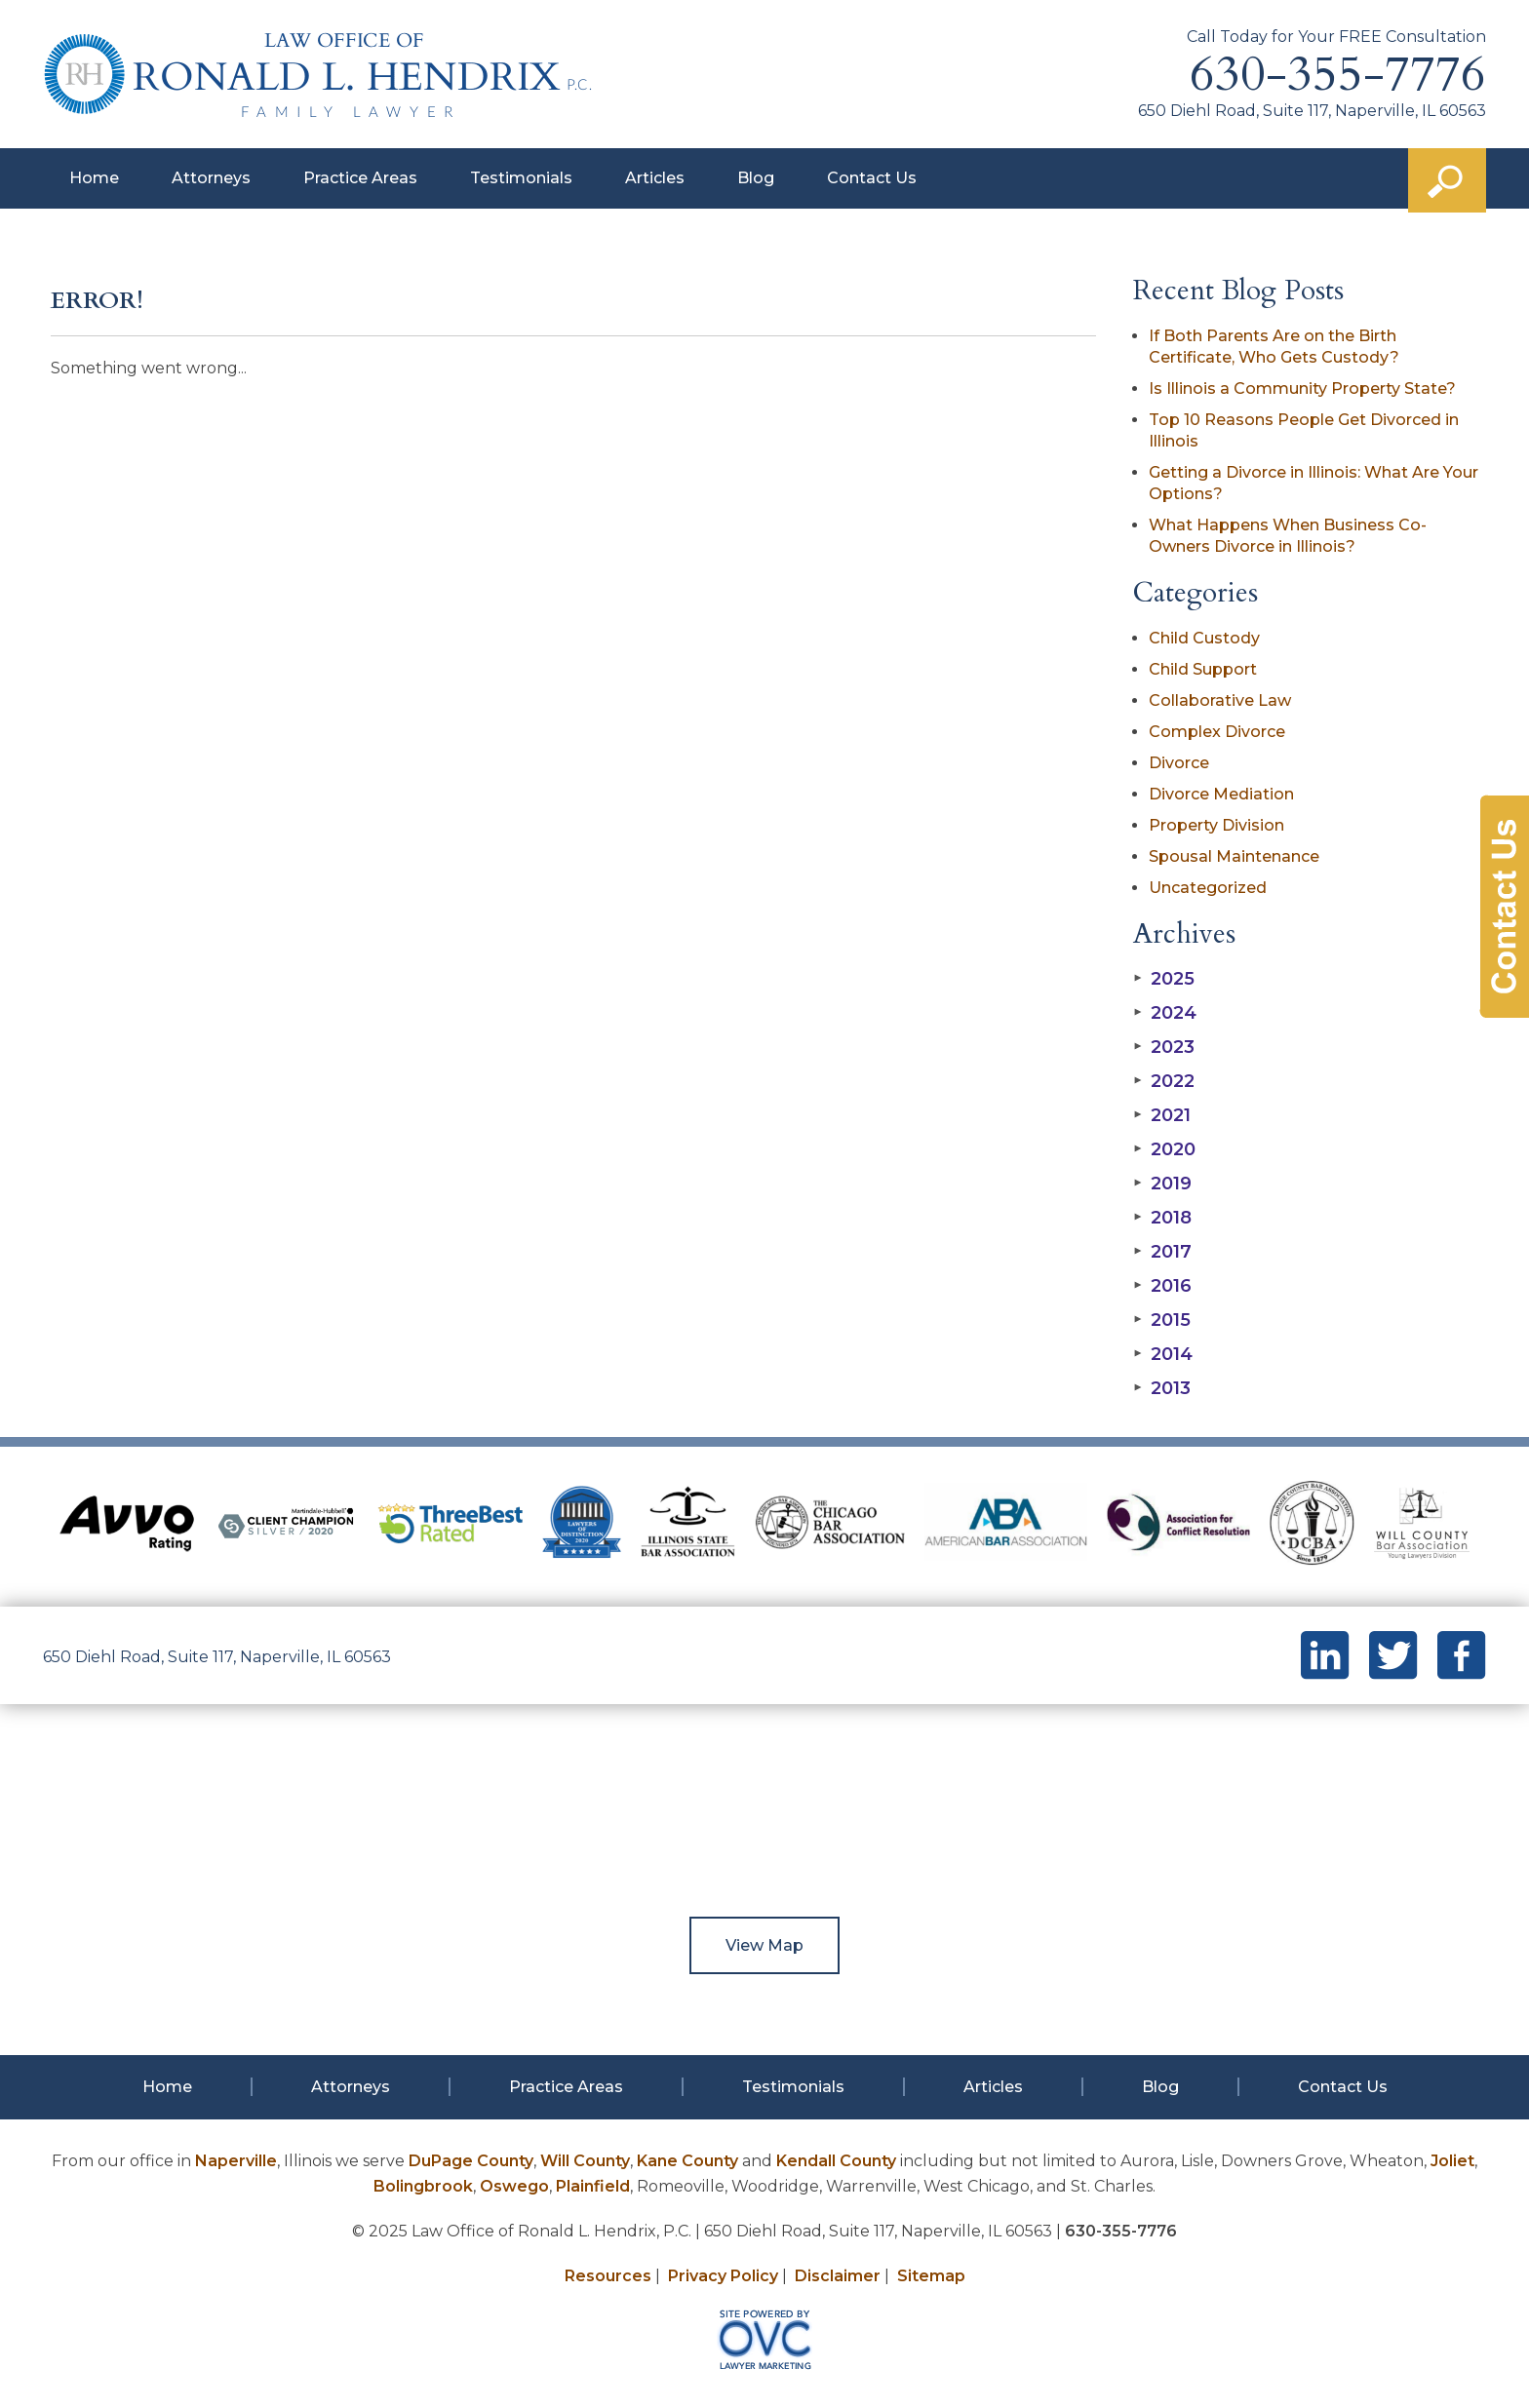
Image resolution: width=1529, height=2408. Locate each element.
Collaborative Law (1220, 700)
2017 (1162, 1252)
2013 (1162, 1388)
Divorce (1179, 763)
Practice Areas (360, 178)
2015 (1162, 1320)
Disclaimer (838, 2276)
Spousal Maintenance (1234, 856)
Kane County (687, 2161)
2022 (1164, 1081)
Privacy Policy (723, 2276)
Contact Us (872, 178)
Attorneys (211, 178)
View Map (764, 1945)
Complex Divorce (1217, 731)
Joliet (1452, 2161)
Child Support (1203, 669)
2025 (1164, 979)
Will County (585, 2161)
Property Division (1216, 825)
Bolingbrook (423, 2186)
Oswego (514, 2186)
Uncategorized (1208, 887)
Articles (655, 178)
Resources (608, 2276)
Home (94, 178)
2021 (1162, 1115)
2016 (1162, 1286)
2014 (1163, 1354)
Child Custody (1204, 638)
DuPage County (471, 2161)
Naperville (236, 2161)
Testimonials (521, 178)
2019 (1162, 1183)
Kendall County (836, 2161)
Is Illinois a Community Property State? (1302, 388)
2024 (1164, 1013)
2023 (1164, 1047)
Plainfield (593, 2186)
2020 (1164, 1149)
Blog (755, 178)
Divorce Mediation (1221, 794)
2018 (1162, 1217)
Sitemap (931, 2276)
